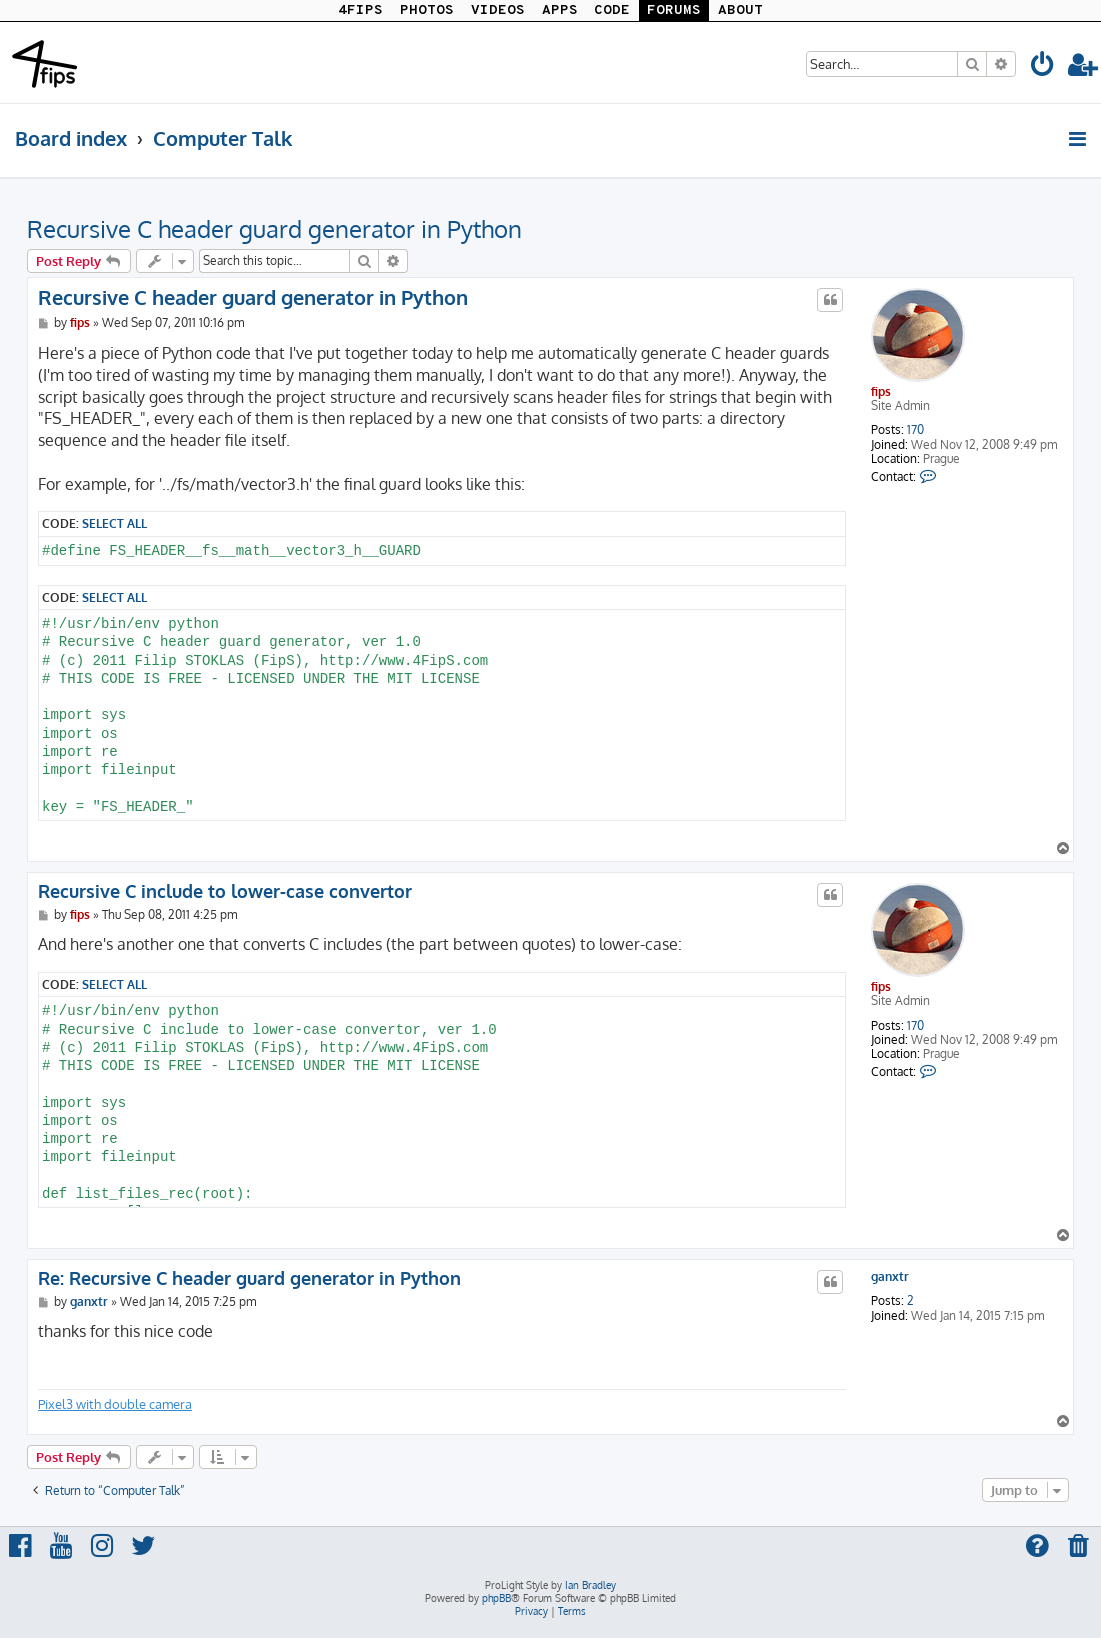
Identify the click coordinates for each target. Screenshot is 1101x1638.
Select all (114, 523)
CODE (612, 10)
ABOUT (740, 10)
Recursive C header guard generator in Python (274, 228)
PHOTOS (427, 10)
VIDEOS (498, 10)
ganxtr (890, 1277)
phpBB (496, 1598)
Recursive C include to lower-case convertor (225, 891)
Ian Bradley (590, 1585)
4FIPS (360, 10)
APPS (560, 10)
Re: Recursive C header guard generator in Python (249, 1278)
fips (881, 391)
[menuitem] (1043, 67)
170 (915, 430)
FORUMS (674, 10)
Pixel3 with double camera (115, 1403)
